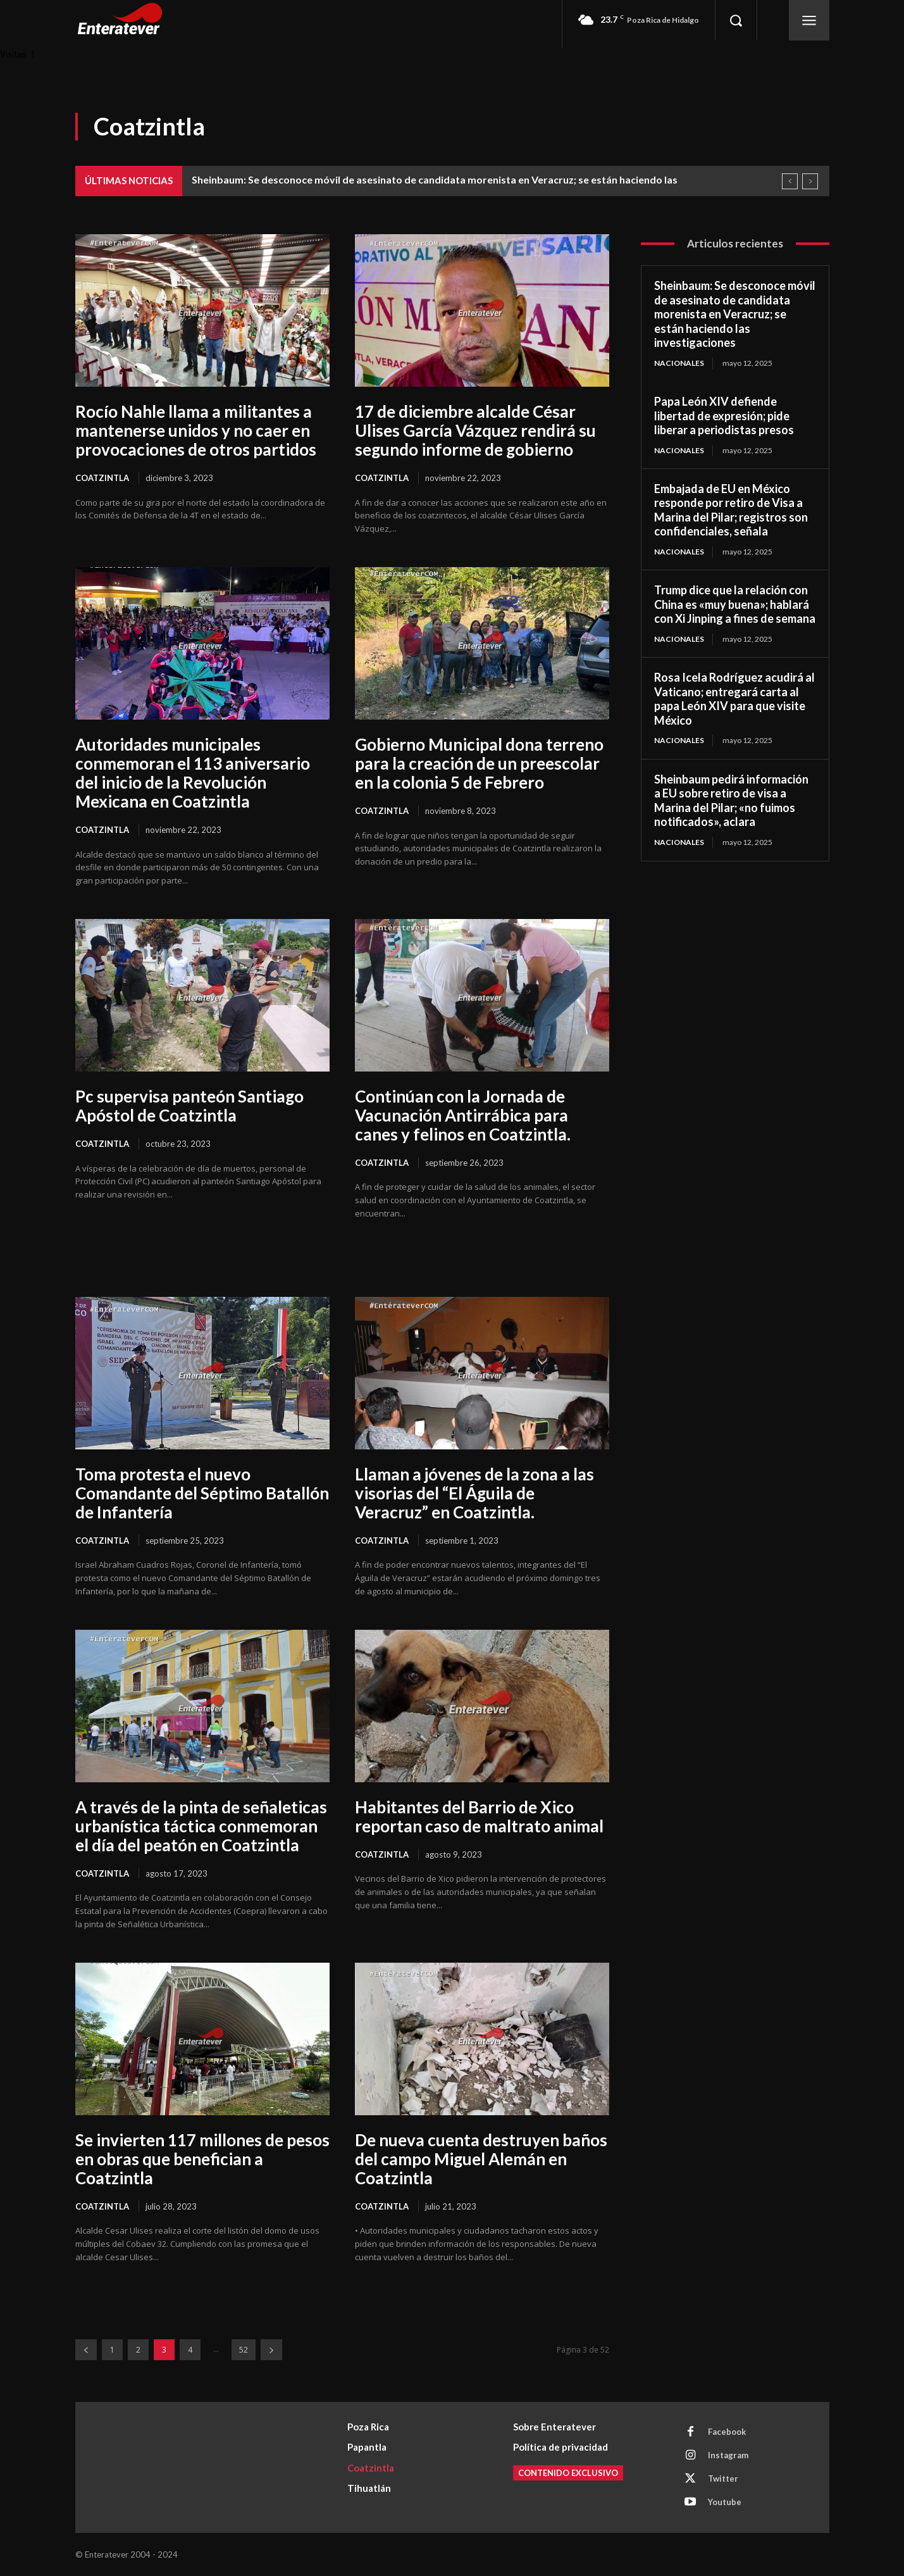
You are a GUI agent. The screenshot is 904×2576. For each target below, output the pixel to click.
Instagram (728, 2455)
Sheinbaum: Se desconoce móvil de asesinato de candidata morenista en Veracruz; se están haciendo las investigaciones (734, 313)
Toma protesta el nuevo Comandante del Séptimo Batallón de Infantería (202, 1493)
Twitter (723, 2478)
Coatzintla (102, 478)
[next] (810, 181)
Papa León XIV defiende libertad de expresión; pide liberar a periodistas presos (724, 415)
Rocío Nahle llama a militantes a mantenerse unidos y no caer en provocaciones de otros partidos (195, 430)
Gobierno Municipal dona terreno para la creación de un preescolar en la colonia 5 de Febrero (479, 763)
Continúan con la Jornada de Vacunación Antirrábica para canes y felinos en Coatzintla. (463, 1115)
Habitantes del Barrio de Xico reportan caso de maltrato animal (479, 1816)
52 (243, 2349)
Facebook (727, 2432)
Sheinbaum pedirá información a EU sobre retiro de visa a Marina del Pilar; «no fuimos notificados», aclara (731, 800)
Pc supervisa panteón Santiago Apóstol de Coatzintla (189, 1105)
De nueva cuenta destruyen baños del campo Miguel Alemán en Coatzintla (481, 2159)
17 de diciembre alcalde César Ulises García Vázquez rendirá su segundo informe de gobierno (475, 430)
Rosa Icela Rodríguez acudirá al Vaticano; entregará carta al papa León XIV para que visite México (734, 698)
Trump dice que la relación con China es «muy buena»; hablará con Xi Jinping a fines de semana (734, 604)
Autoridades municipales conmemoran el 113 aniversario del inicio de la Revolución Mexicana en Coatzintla (192, 772)
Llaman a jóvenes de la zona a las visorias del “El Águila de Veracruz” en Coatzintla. (474, 1493)
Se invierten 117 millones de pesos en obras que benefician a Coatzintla (202, 2159)
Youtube (724, 2502)
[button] (735, 20)
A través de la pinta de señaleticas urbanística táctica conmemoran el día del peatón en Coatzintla (201, 1826)
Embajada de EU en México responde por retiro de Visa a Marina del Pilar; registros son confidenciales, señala (731, 510)
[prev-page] (86, 2349)
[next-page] (271, 2349)
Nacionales (679, 363)
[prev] (790, 181)
